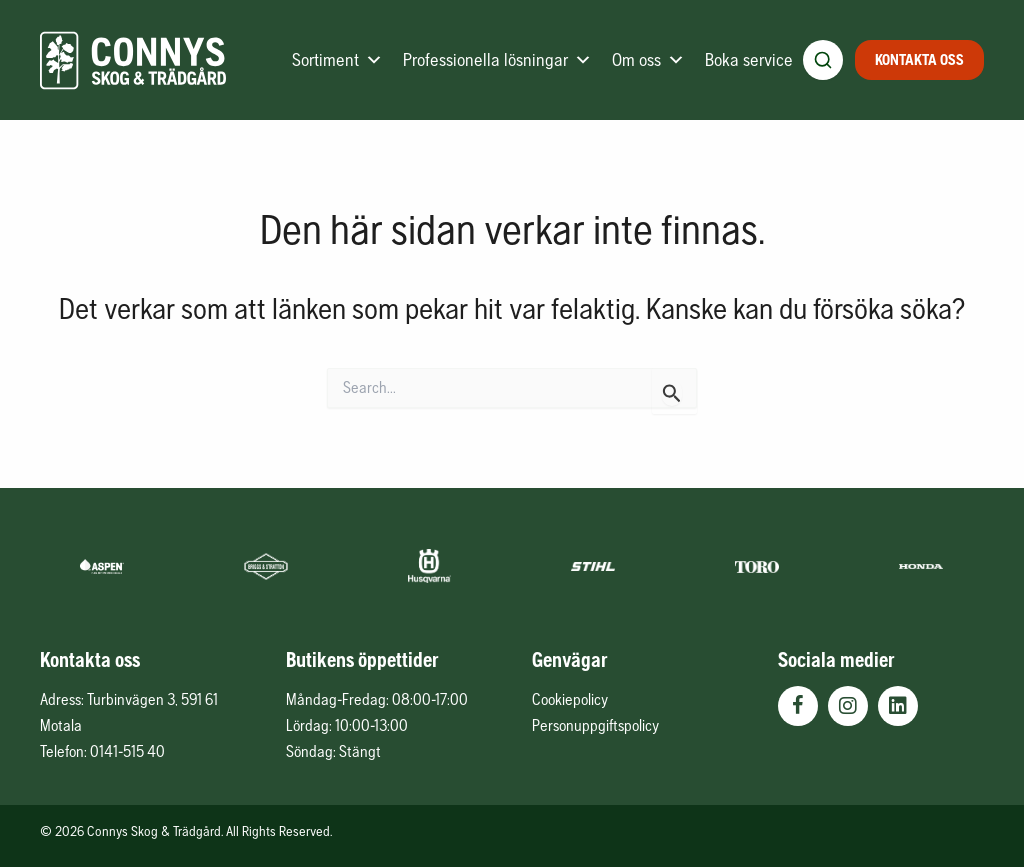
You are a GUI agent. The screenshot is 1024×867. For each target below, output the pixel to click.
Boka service (749, 59)
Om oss (648, 60)
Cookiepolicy (570, 699)
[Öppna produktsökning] (823, 60)
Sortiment (337, 60)
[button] (798, 706)
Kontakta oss (919, 59)
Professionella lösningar (497, 60)
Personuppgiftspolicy (595, 725)
